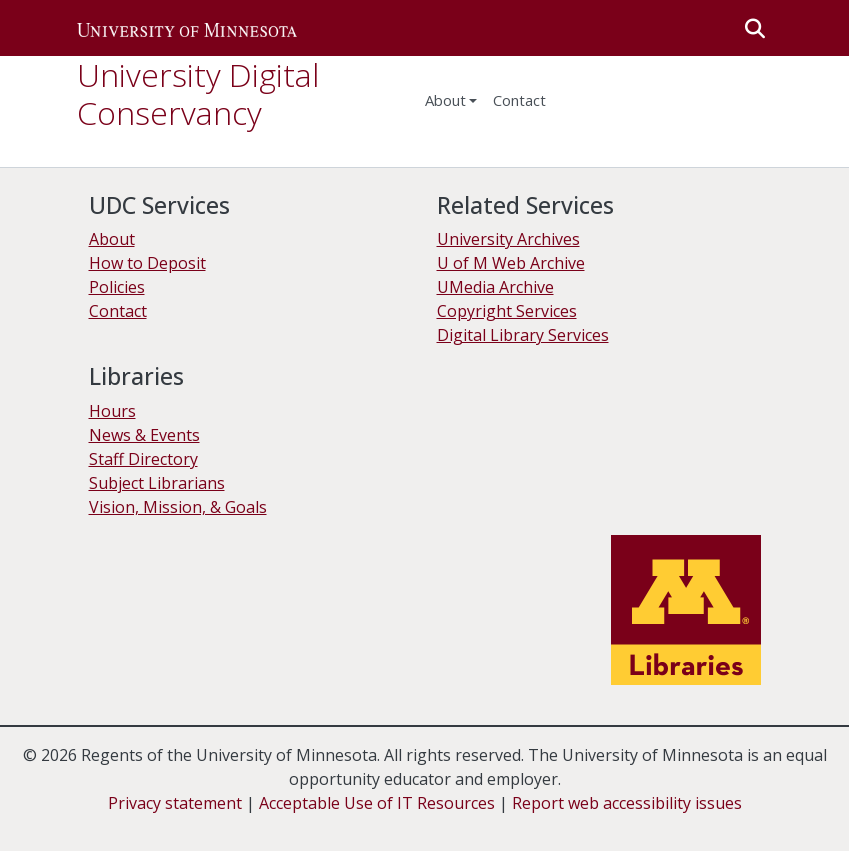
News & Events (144, 435)
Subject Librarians (157, 483)
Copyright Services (507, 311)
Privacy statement (175, 803)
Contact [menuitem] (519, 100)
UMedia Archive (495, 287)
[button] (187, 28)
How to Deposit (147, 263)
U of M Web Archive (511, 263)
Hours (112, 411)
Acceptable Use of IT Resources (377, 803)
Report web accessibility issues (627, 803)
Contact (118, 311)
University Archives (508, 239)
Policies (117, 287)
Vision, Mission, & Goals (178, 507)
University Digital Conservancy (198, 93)
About (445, 100)
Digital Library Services (523, 335)
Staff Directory (143, 459)
